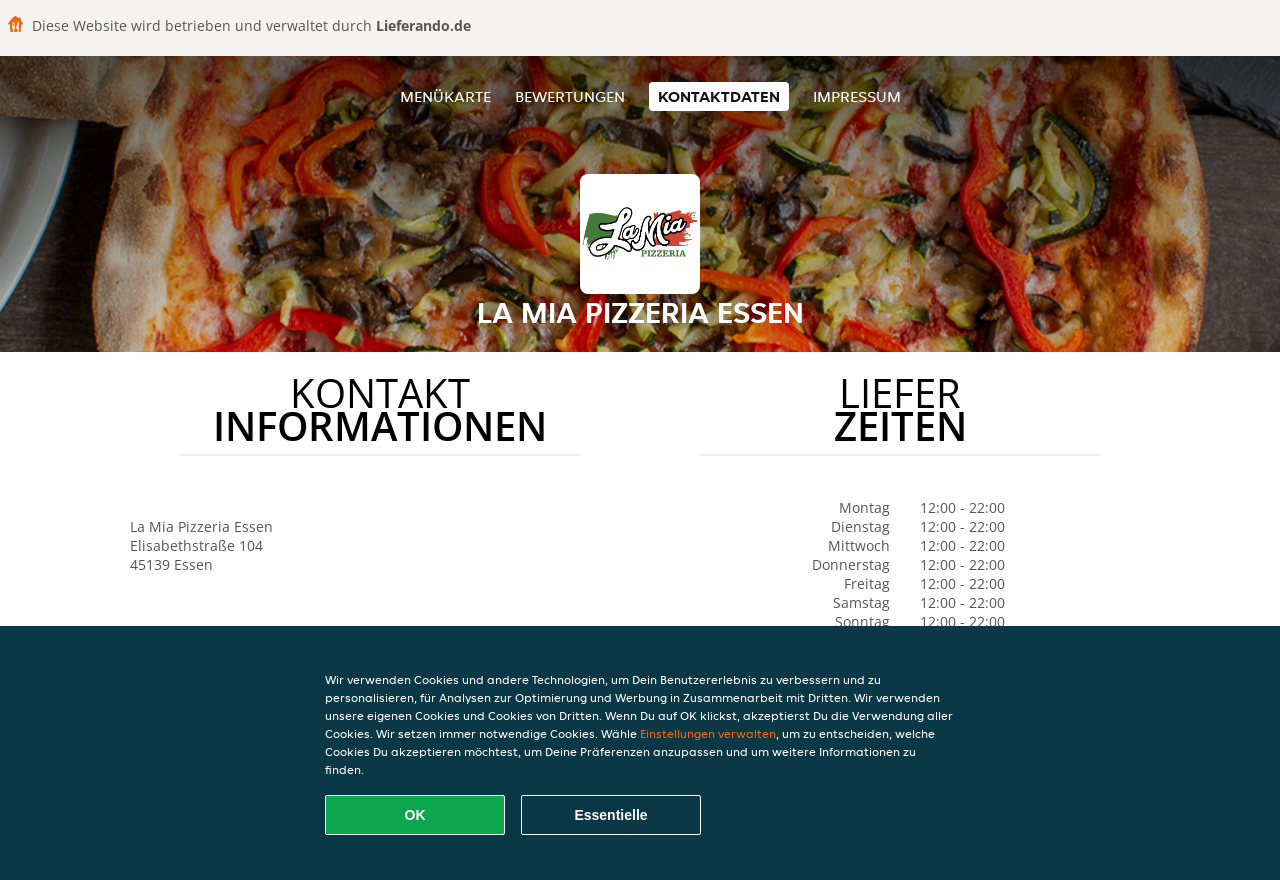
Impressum (857, 96)
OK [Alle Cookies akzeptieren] (415, 815)
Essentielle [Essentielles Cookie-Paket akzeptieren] (610, 815)
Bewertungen (570, 96)
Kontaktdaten (719, 96)
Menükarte (445, 96)
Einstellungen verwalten (708, 733)
